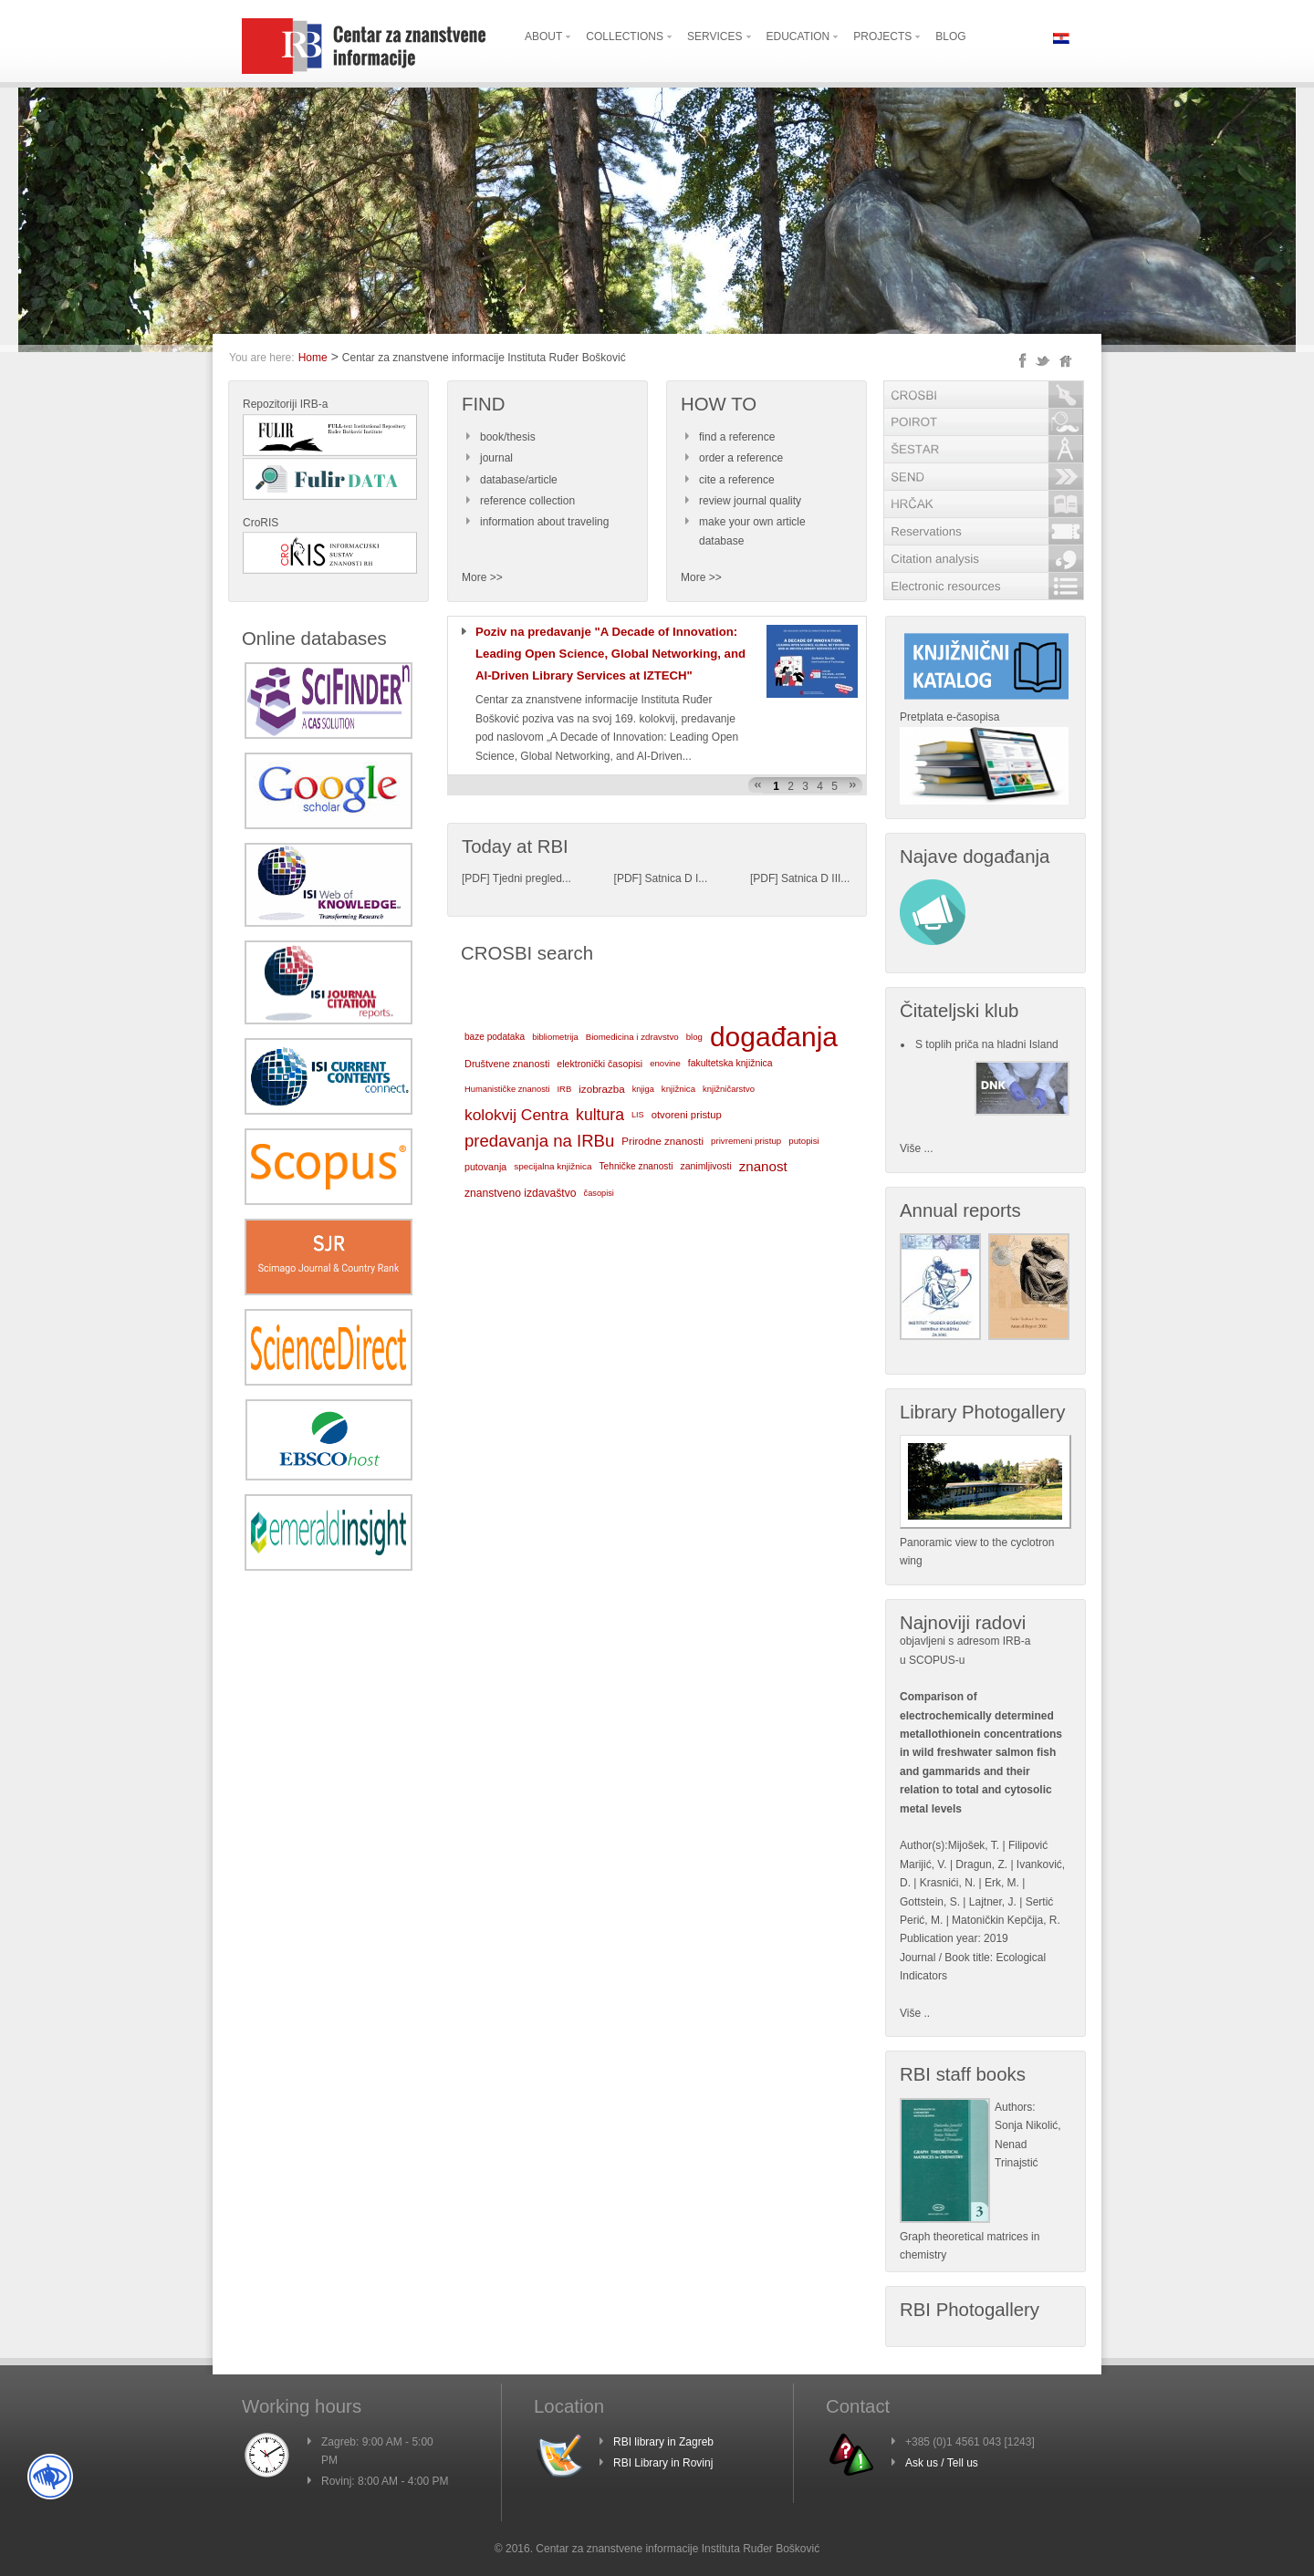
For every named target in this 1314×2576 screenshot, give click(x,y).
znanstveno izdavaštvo (520, 1193)
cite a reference (737, 479)
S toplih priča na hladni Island (986, 1044)
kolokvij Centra (516, 1115)
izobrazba (601, 1089)
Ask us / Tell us (941, 2463)
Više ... (916, 1148)
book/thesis (508, 437)
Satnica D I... (676, 878)
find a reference (737, 437)
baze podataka (494, 1037)
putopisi (803, 1141)
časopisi (599, 1193)
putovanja (485, 1166)
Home (313, 357)
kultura (600, 1115)
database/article (519, 479)
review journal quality (750, 500)
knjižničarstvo (729, 1089)
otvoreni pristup (687, 1114)
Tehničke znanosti (636, 1166)
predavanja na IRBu (539, 1140)
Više (910, 2013)
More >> (482, 577)
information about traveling (544, 521)
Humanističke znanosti (506, 1089)
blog (694, 1037)
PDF (475, 878)
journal (496, 458)
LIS (637, 1114)
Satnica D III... (815, 878)
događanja (774, 1037)
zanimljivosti (705, 1166)
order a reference (741, 458)
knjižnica (678, 1089)
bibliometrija (555, 1037)
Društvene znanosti (506, 1063)
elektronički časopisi (599, 1063)
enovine (665, 1063)
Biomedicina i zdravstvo (632, 1037)
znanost (763, 1166)
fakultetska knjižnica (730, 1063)
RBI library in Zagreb (663, 2442)
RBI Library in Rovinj (663, 2463)
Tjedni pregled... (532, 878)
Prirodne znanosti (662, 1141)
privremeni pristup (746, 1141)
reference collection (527, 500)
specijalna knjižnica (552, 1166)
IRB (564, 1089)
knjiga (643, 1089)
